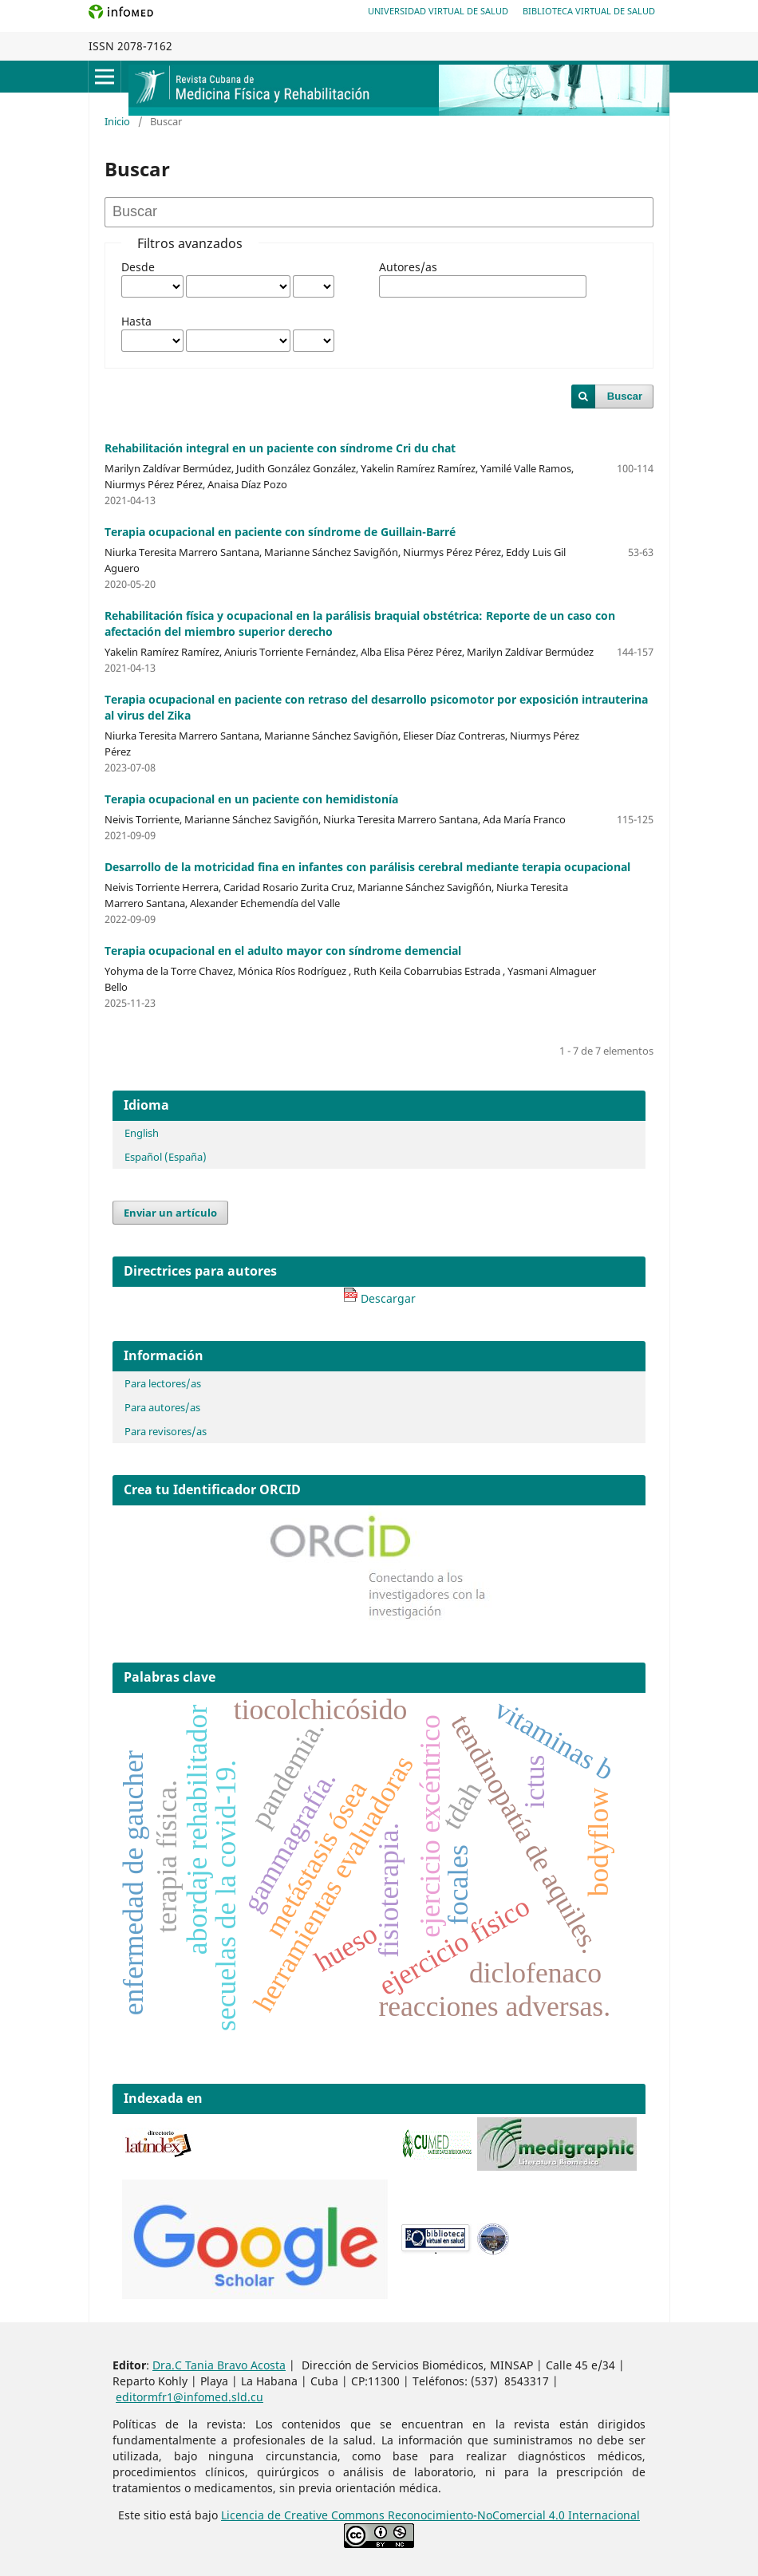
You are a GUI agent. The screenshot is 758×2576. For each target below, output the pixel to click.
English (141, 1133)
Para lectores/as (162, 1383)
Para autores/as (162, 1407)
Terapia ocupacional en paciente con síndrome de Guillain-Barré (280, 531)
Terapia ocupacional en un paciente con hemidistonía (251, 799)
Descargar (379, 1298)
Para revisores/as (165, 1431)
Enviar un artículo (170, 1212)
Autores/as (408, 266)
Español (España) (165, 1157)
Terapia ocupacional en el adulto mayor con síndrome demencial (283, 950)
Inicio (117, 121)
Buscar (624, 396)
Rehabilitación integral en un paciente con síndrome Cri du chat (280, 448)
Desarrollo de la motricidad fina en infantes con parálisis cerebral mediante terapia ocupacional (367, 866)
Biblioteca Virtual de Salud (589, 11)
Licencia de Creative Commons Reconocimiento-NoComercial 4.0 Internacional (430, 2515)
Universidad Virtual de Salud (438, 11)
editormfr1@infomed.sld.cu (189, 2396)
